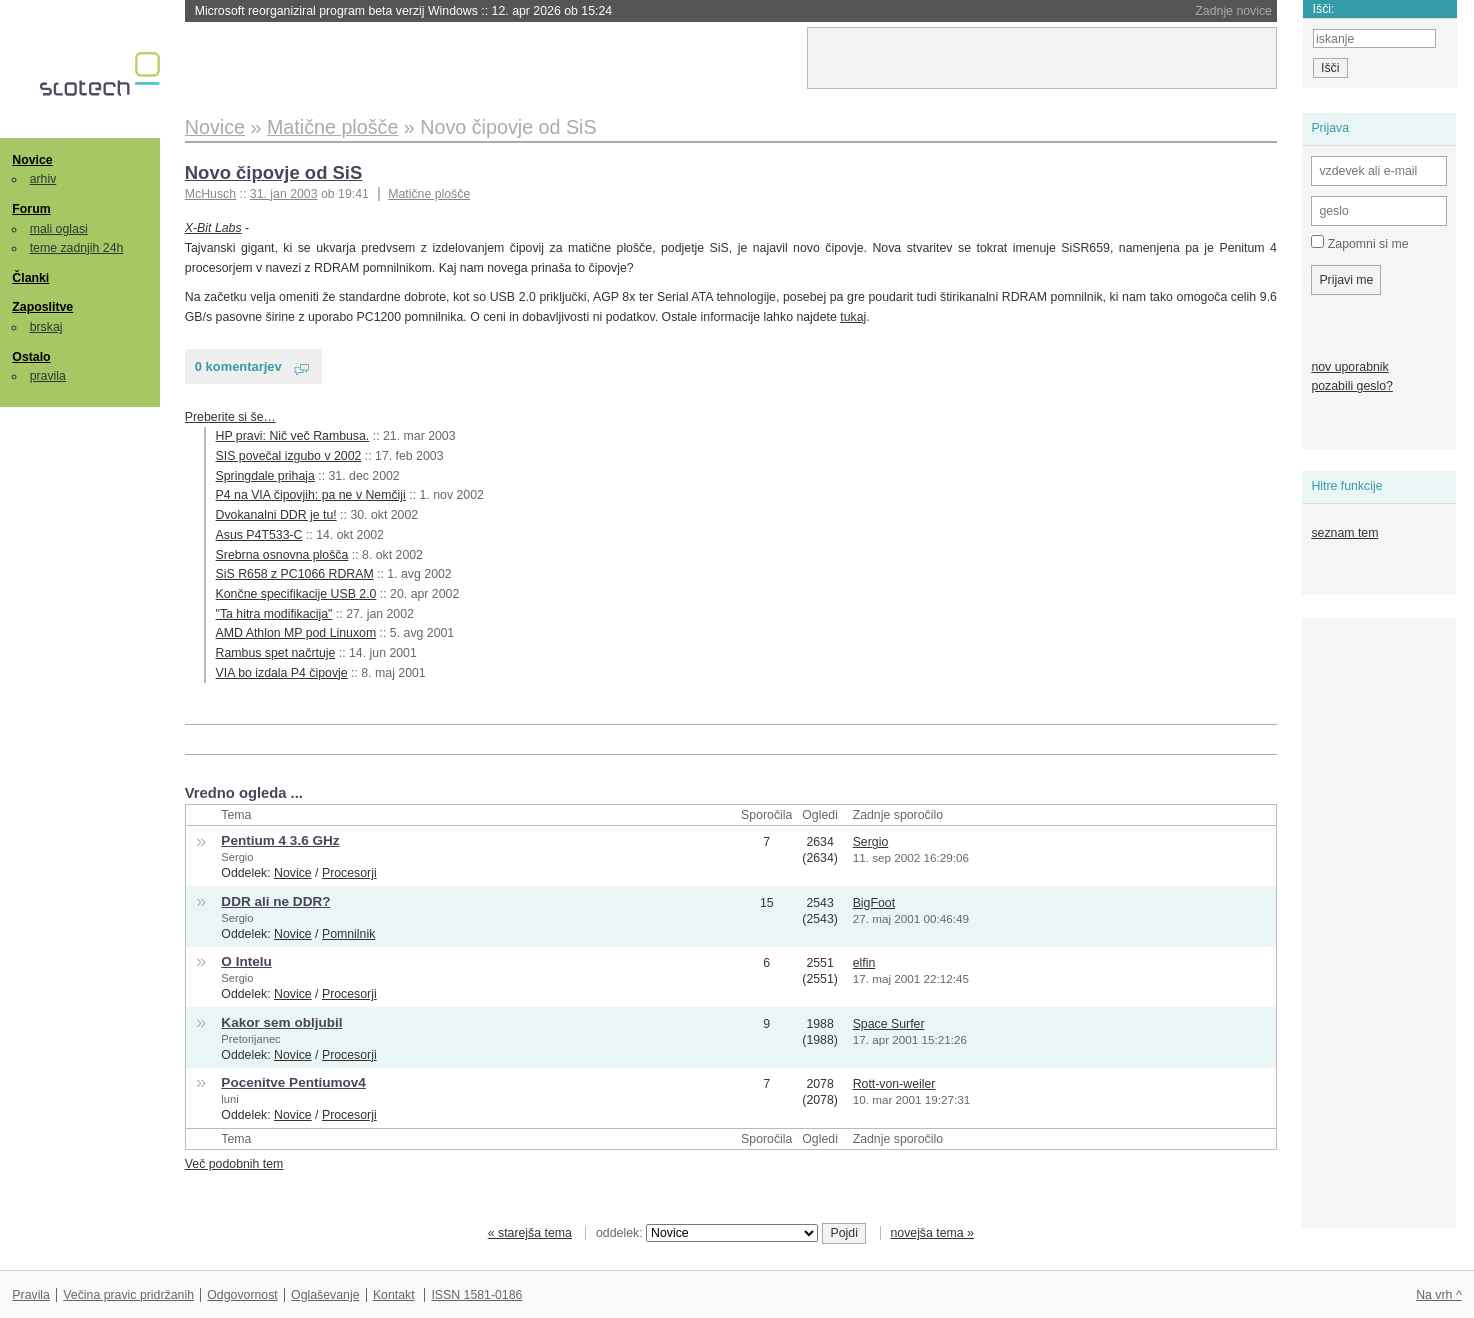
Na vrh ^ (1438, 1295)
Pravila (31, 1295)
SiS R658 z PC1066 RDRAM (295, 574)
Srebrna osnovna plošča (282, 555)
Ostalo (31, 357)
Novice (32, 160)
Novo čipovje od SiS (274, 172)
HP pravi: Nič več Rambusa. (293, 436)
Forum (31, 209)
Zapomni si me (1359, 243)
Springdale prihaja (265, 476)
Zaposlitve (42, 307)
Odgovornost (242, 1295)
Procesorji (349, 873)
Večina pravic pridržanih (128, 1295)
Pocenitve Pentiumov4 (293, 1082)
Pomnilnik (348, 934)
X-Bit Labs (213, 228)
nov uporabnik (1349, 367)
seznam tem (1344, 533)
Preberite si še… (230, 417)
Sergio (237, 857)
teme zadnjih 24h (77, 248)
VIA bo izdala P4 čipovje (282, 673)
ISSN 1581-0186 (476, 1295)
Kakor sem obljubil (281, 1022)
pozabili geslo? (1351, 386)
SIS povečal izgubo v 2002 (289, 456)
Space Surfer (889, 1024)
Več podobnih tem (234, 1164)
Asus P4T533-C (259, 535)
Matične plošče (429, 194)
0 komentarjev (238, 366)
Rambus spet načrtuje (276, 653)
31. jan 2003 (284, 194)
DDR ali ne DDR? (275, 901)
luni (229, 1099)
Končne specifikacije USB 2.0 (296, 594)
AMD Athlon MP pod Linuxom (296, 633)
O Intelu (246, 961)
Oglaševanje (325, 1295)
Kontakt (394, 1295)
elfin (864, 963)
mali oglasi (59, 229)
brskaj (46, 327)
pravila (48, 376)
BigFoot (874, 903)
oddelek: (707, 1233)
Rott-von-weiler (894, 1084)
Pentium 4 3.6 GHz (280, 840)
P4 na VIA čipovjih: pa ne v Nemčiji (311, 495)
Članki (30, 278)
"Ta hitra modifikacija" (274, 614)
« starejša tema (530, 1233)
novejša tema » (932, 1233)
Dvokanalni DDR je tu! (276, 515)
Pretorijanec (250, 1039)
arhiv (43, 179)
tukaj (853, 317)
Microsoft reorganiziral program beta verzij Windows (403, 11)
